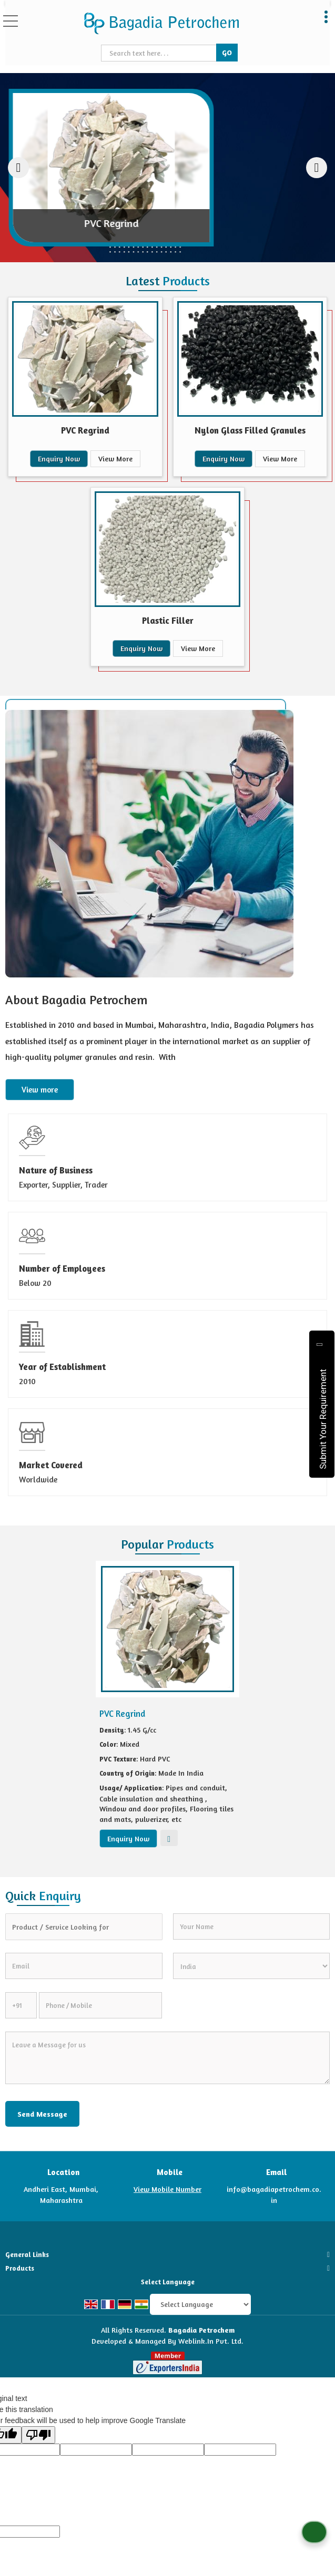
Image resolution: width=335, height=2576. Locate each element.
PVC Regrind (85, 430)
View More (115, 458)
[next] (316, 167)
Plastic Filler (168, 620)
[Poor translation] (38, 2435)
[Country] (251, 1966)
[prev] (18, 167)
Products (19, 2268)
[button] (167, 2189)
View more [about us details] (40, 1090)
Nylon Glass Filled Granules (250, 430)
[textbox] (159, 53)
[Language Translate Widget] (200, 2304)
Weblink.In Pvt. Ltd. (210, 2340)
